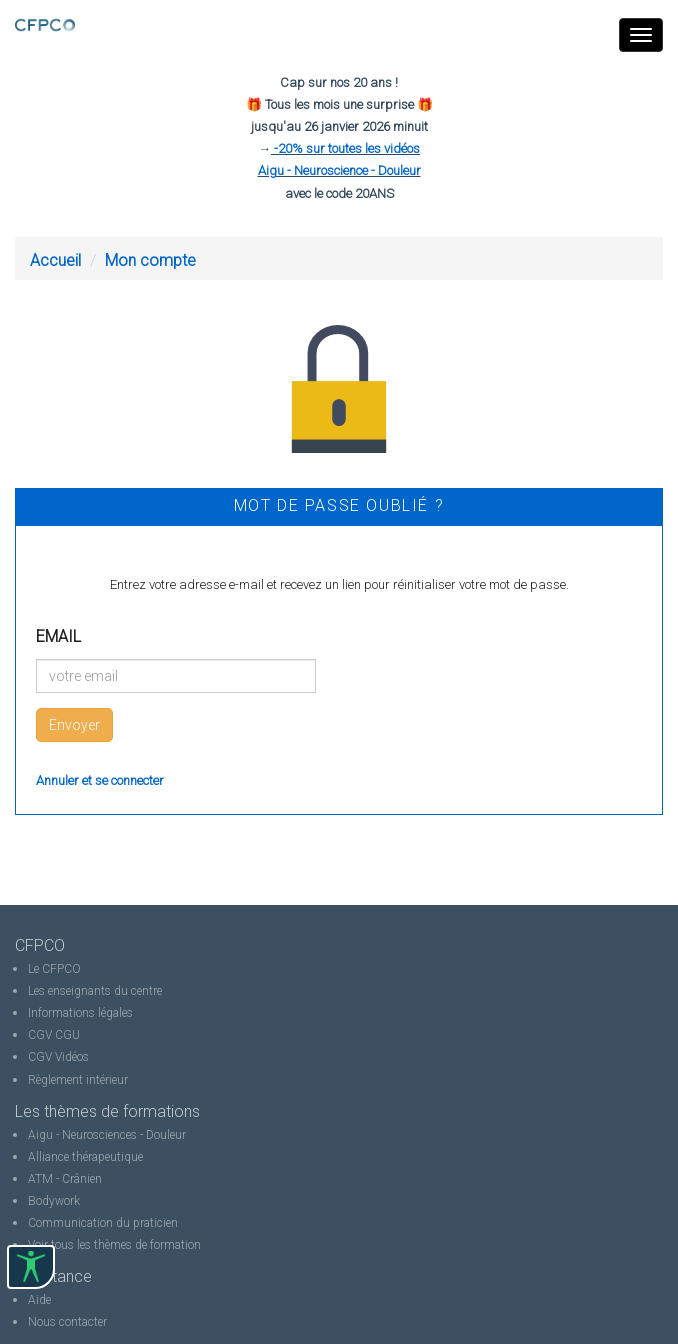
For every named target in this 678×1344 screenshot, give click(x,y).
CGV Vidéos (58, 1057)
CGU (67, 1035)
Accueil (55, 260)
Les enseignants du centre (95, 991)
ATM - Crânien (65, 1179)
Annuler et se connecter (100, 780)
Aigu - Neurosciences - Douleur (107, 1135)
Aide (39, 1300)
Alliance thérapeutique (85, 1157)
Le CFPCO (54, 969)
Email (58, 636)
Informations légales (80, 1013)
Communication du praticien (103, 1223)
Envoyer (74, 725)
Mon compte (150, 260)
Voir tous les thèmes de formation (114, 1245)
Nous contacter (67, 1322)
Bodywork (54, 1201)
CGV (40, 1035)
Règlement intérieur (78, 1080)
